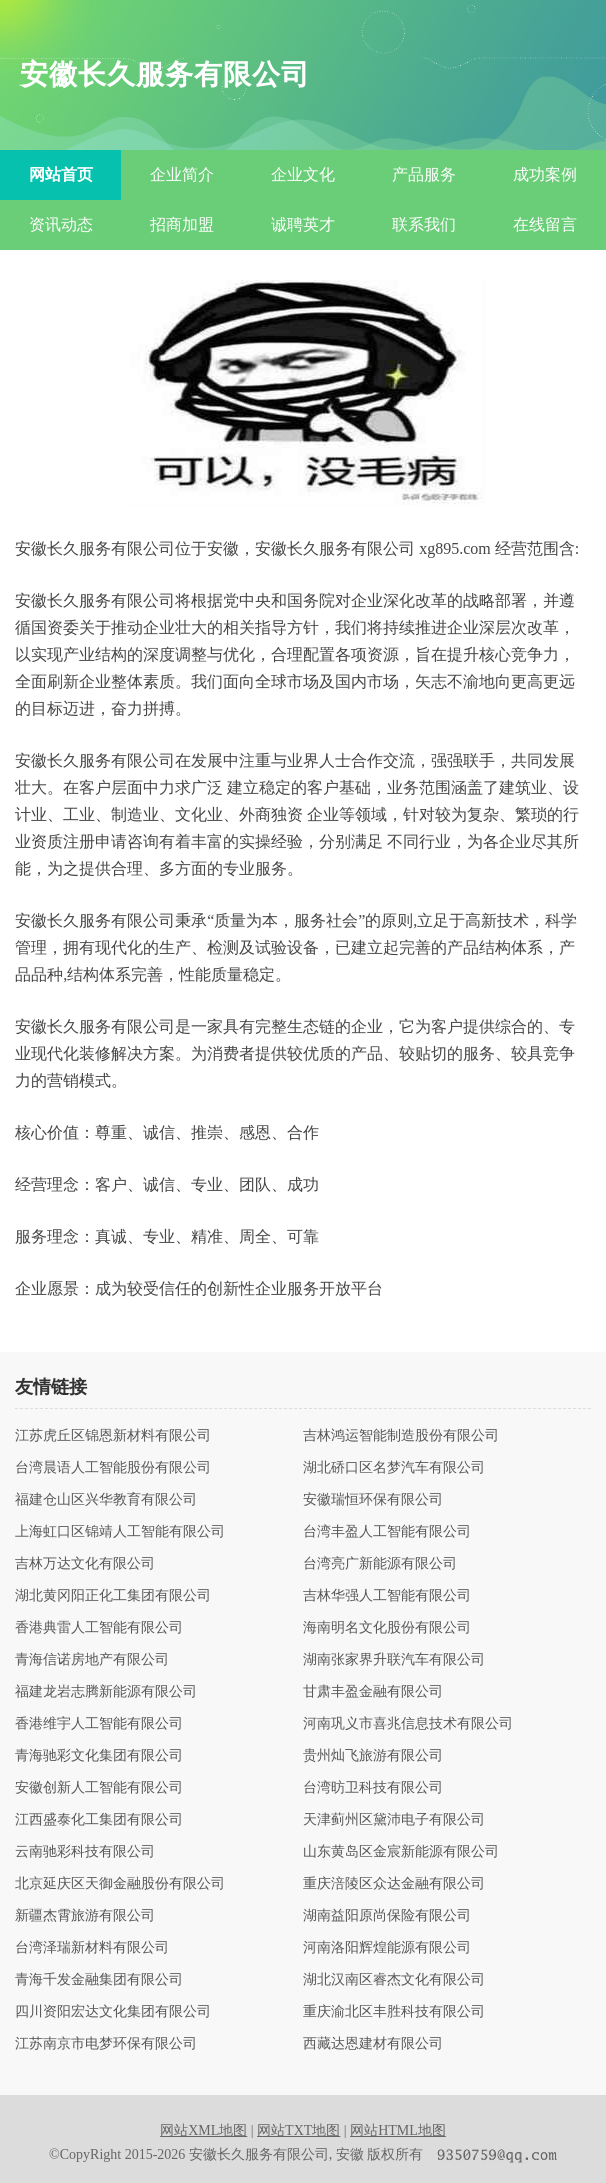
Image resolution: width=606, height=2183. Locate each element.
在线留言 (545, 224)
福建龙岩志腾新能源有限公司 (106, 1692)
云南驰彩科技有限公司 (85, 1852)
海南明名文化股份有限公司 (387, 1628)
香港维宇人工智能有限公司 (99, 1724)
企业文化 (303, 174)
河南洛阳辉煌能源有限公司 (387, 1948)
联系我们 (424, 224)
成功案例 (545, 174)
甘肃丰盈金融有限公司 (373, 1692)
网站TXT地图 (298, 2130)
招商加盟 (182, 224)
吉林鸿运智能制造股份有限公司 (401, 1436)
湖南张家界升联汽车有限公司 (394, 1660)
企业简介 (182, 174)
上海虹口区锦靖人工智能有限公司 (120, 1532)
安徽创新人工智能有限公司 (99, 1788)
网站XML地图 (203, 2130)
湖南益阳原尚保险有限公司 (387, 1916)
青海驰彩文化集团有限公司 (99, 1756)
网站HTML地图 (398, 2130)
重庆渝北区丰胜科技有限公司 (394, 2012)
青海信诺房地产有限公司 (92, 1660)
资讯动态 (61, 224)
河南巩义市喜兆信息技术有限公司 (408, 1724)
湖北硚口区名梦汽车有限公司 (394, 1468)
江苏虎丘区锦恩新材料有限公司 (113, 1436)
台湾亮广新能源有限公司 (380, 1564)
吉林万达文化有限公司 (85, 1564)
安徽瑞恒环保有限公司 (373, 1500)
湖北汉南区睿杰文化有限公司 (394, 1980)
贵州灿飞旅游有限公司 (373, 1756)
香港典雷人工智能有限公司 (99, 1628)
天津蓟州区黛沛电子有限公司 (394, 1820)
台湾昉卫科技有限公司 (373, 1788)
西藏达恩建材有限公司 (373, 2044)
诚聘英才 (303, 224)
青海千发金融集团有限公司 (99, 1980)
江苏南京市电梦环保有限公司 (106, 2044)
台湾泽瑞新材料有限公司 (92, 1948)
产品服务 (424, 174)
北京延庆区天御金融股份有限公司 (120, 1884)
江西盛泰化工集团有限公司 (99, 1820)
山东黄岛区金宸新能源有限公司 (401, 1852)
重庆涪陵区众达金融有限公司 (394, 1884)
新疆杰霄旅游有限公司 (85, 1916)
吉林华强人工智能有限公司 (387, 1596)
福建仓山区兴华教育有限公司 (106, 1500)
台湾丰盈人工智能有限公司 (387, 1532)
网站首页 (61, 174)
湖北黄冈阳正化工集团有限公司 (113, 1596)
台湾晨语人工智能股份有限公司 (113, 1468)
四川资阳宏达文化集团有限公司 (113, 2012)
